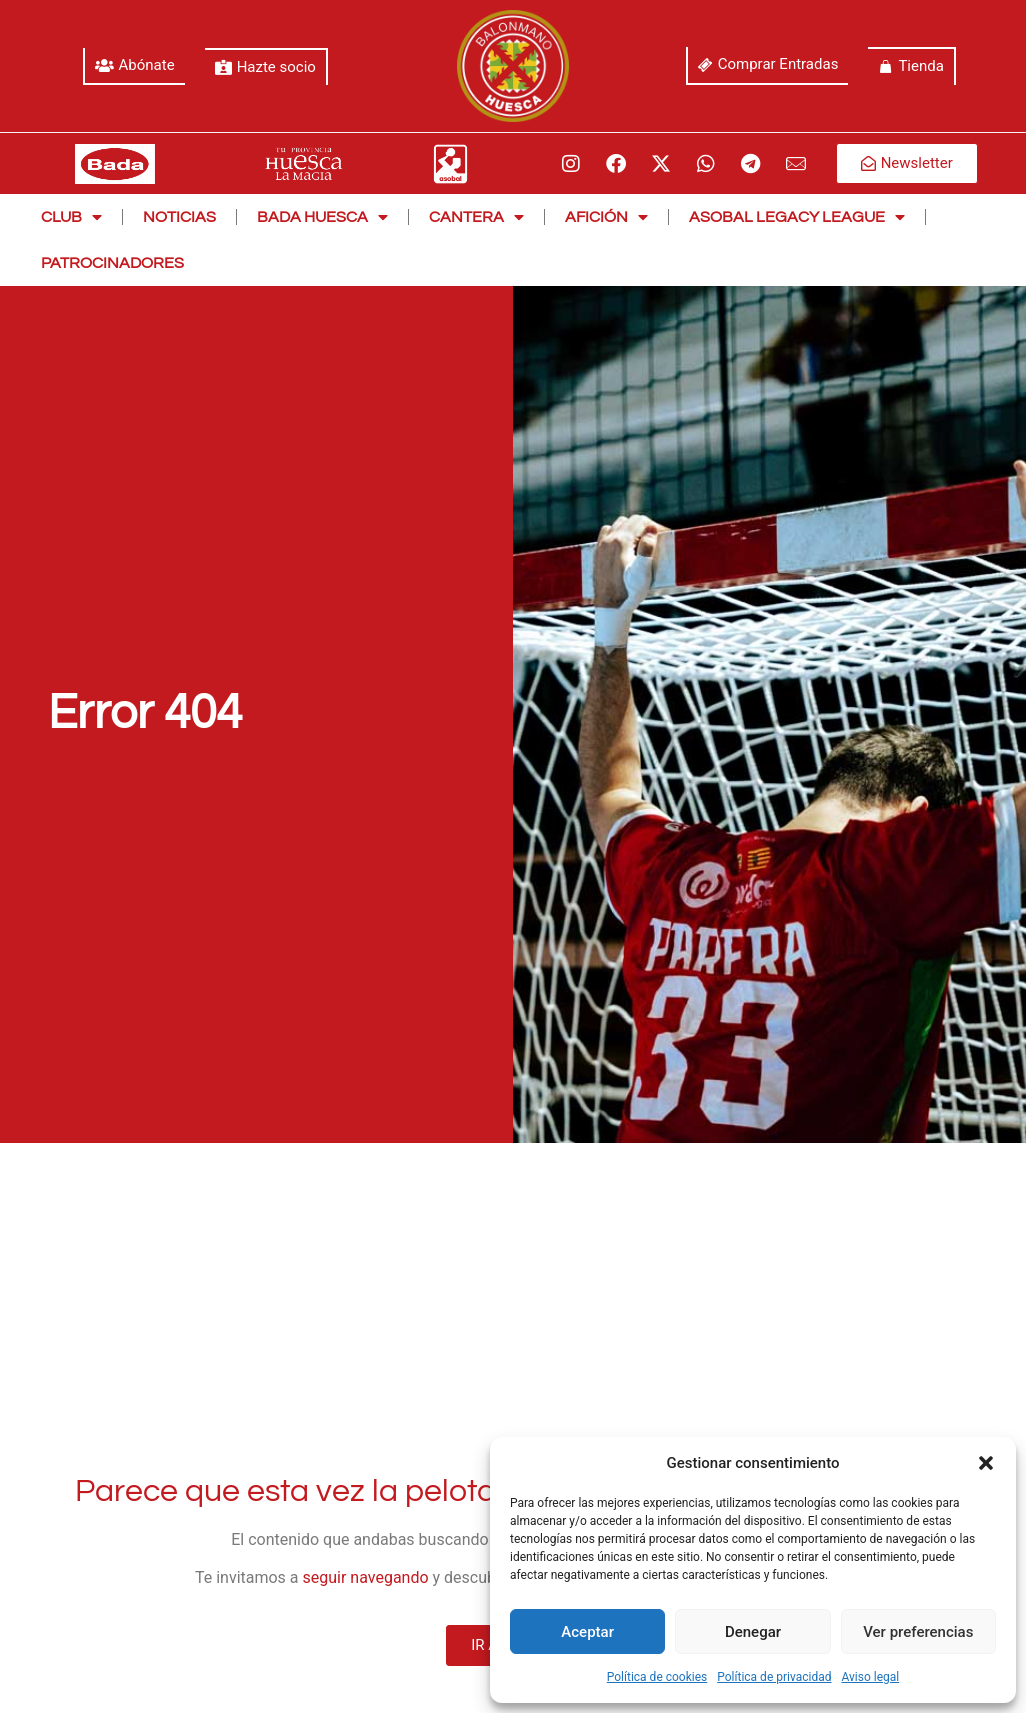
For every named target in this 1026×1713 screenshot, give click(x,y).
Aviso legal (870, 1677)
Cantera (476, 217)
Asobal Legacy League (797, 217)
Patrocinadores (112, 263)
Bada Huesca (322, 217)
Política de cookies (657, 1677)
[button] (986, 1463)
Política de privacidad (774, 1677)
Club (71, 217)
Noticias (179, 217)
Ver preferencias (918, 1632)
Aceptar (587, 1632)
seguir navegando (366, 1577)
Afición (606, 217)
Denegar (753, 1632)
